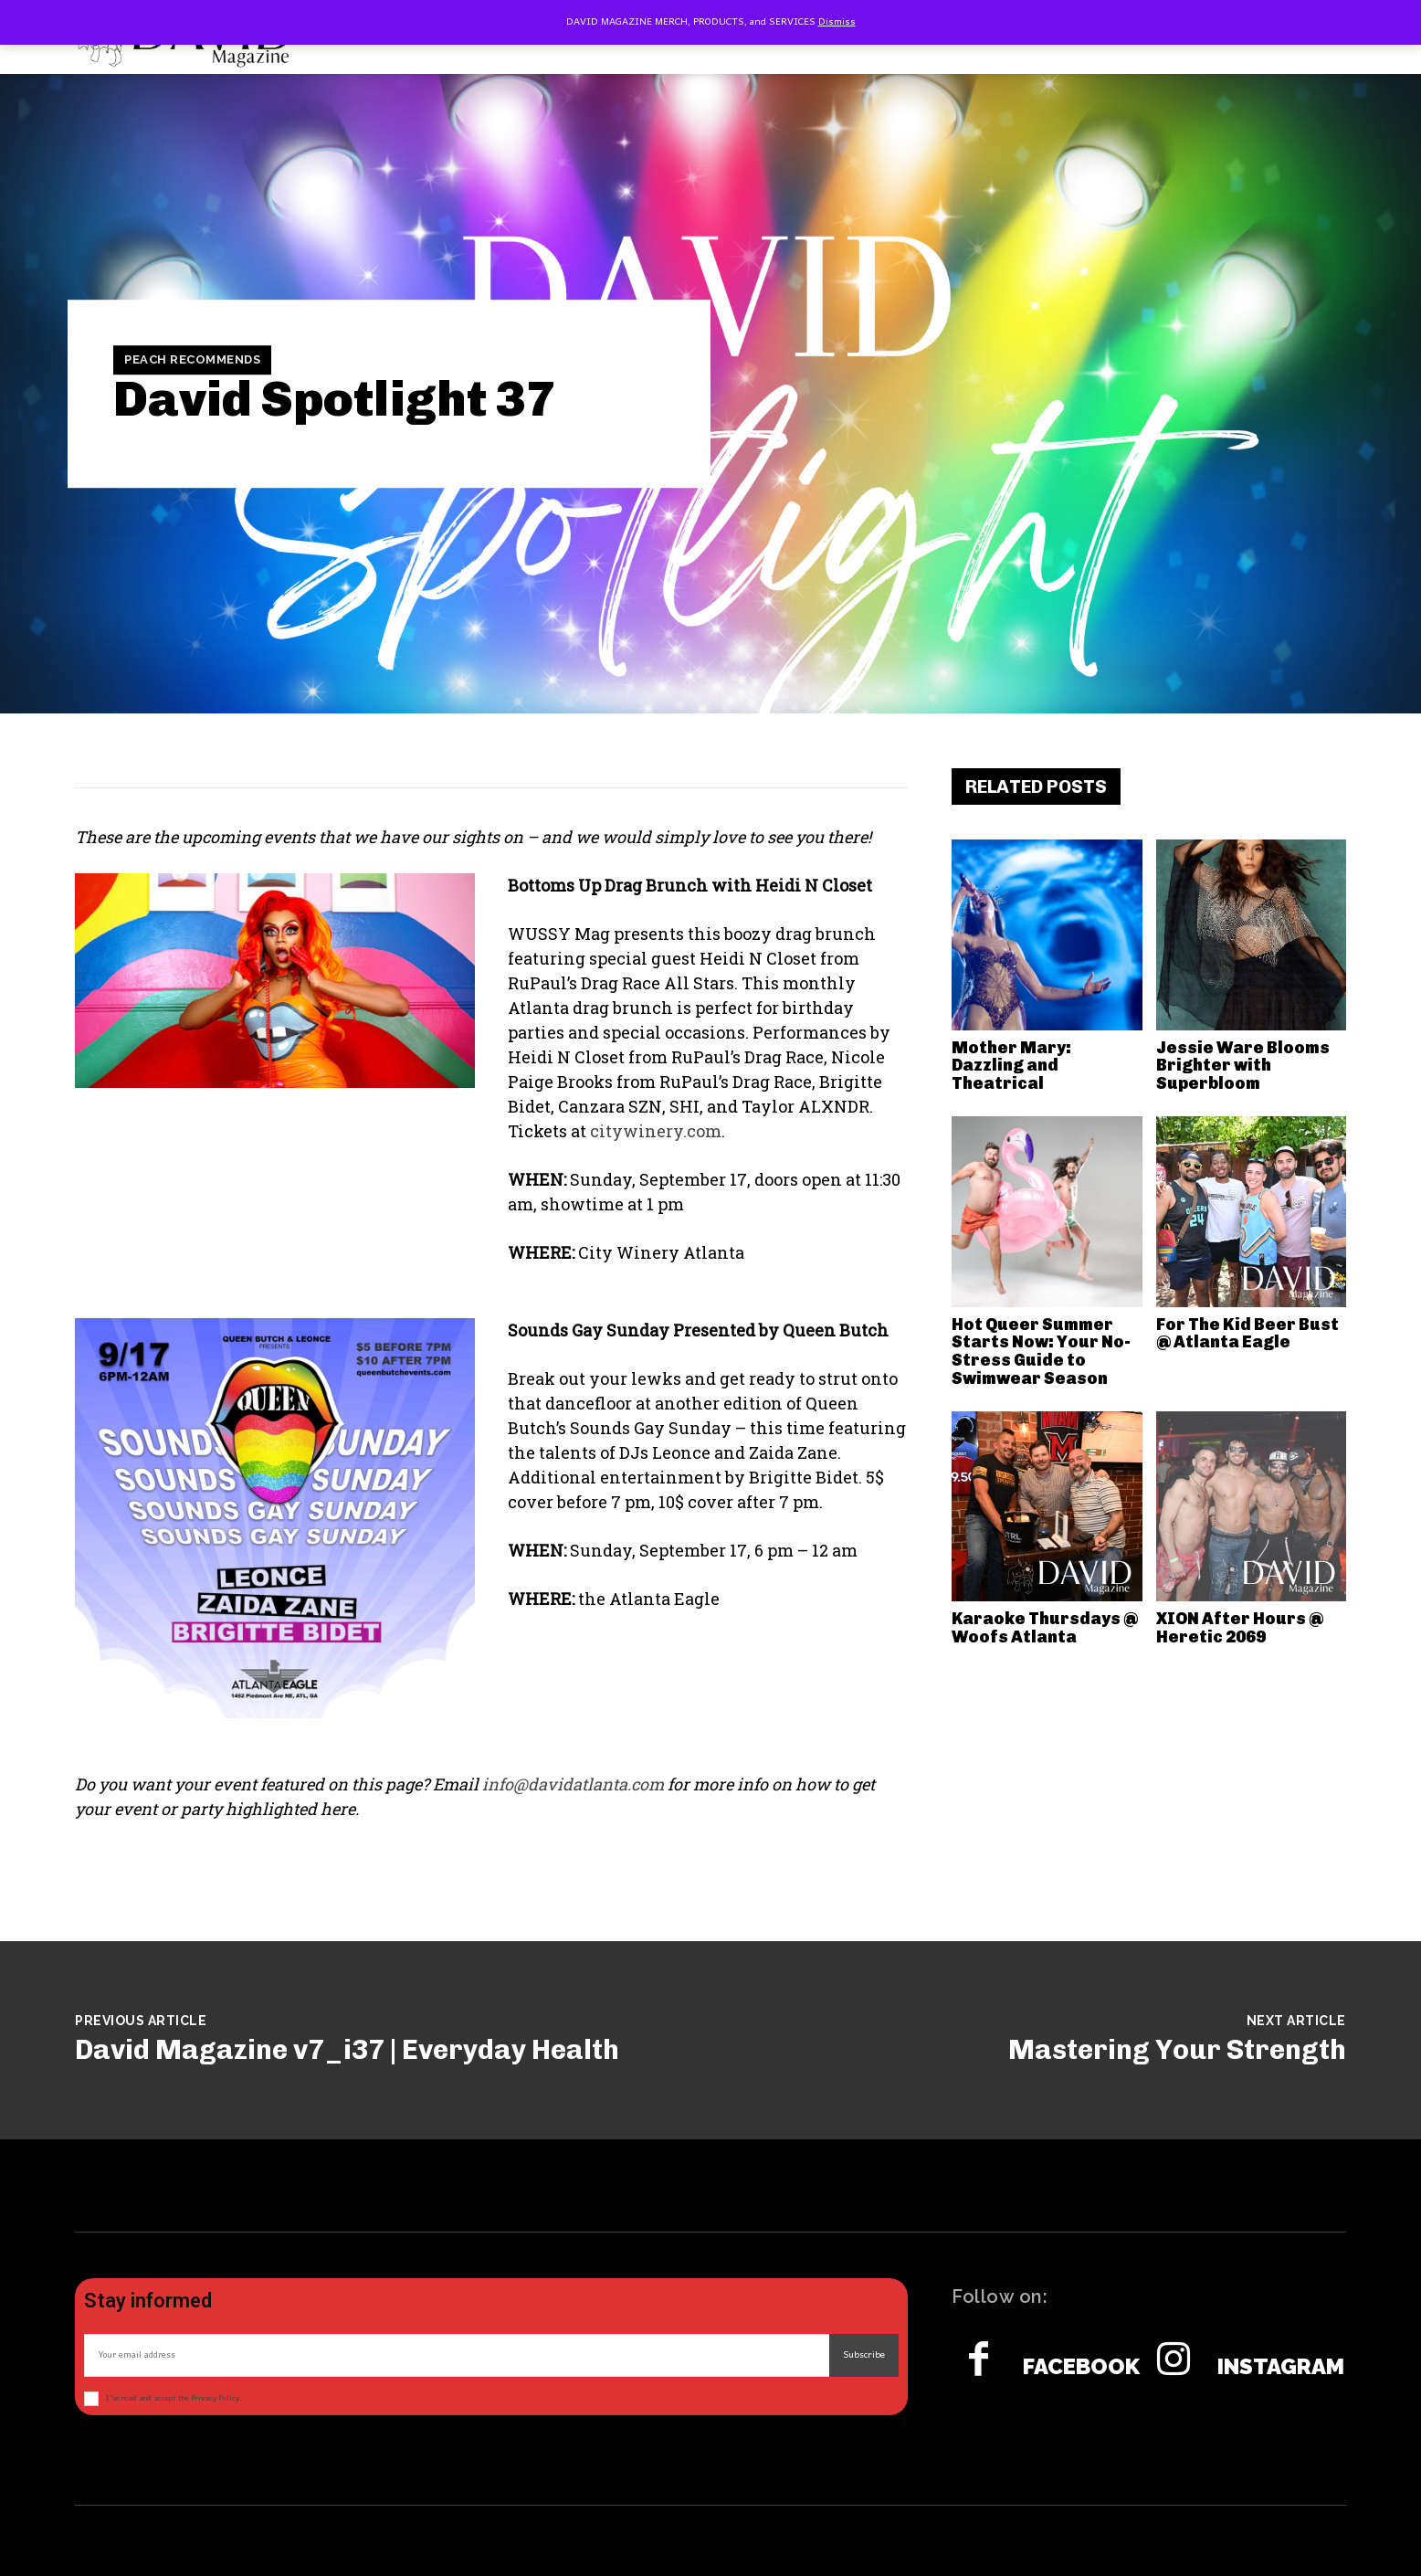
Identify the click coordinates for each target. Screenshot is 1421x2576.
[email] (456, 2355)
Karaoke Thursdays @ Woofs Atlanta (1045, 1628)
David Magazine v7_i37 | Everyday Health (347, 2049)
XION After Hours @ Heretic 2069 (1239, 1628)
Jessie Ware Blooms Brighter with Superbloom (1243, 1066)
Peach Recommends (192, 360)
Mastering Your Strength (1177, 2049)
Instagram (1280, 2367)
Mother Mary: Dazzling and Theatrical (1011, 1066)
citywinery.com (655, 1131)
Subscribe (864, 2355)
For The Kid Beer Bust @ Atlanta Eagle (1247, 1333)
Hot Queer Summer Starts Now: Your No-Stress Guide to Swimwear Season (1041, 1351)
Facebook (1081, 2367)
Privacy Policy (215, 2398)
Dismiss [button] (837, 22)
